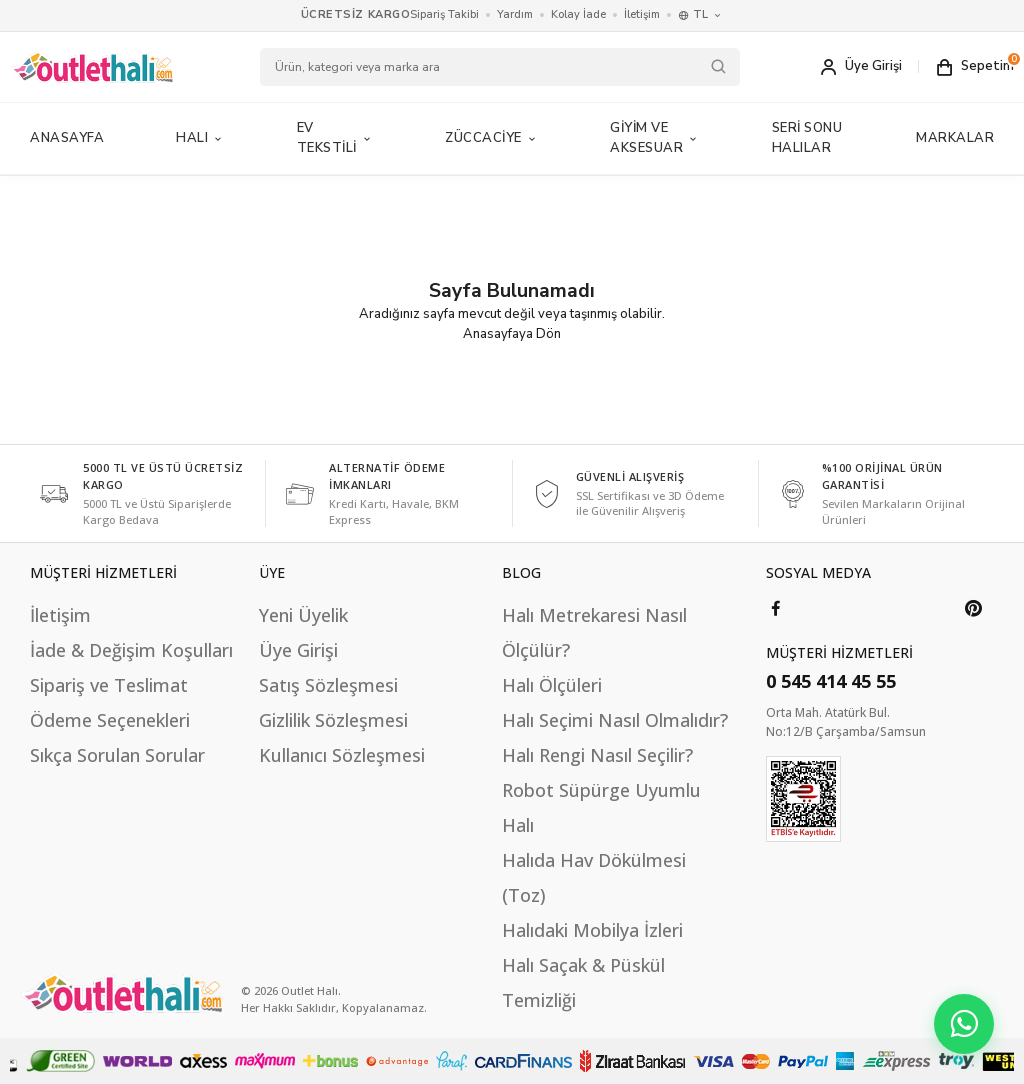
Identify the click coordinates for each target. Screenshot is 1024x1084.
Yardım (515, 14)
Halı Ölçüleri (552, 685)
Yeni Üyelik (303, 615)
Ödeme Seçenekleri (110, 720)
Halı (200, 138)
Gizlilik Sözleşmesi (333, 720)
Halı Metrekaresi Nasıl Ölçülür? (594, 632)
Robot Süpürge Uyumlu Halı (601, 807)
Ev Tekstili (335, 138)
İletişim (642, 14)
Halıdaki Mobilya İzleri (592, 930)
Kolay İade (578, 14)
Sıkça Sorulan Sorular (117, 755)
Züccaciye (491, 138)
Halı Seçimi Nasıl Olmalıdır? (615, 720)
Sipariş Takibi (444, 14)
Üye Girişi (298, 650)
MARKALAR (955, 138)
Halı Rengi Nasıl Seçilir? (597, 755)
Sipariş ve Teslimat (109, 685)
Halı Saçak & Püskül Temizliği (583, 982)
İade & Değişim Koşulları (131, 650)
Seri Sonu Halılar (807, 138)
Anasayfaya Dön (512, 334)
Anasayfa (67, 138)
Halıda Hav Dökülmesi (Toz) (594, 877)
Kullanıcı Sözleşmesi (342, 755)
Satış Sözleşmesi (328, 685)
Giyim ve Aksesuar (655, 138)
